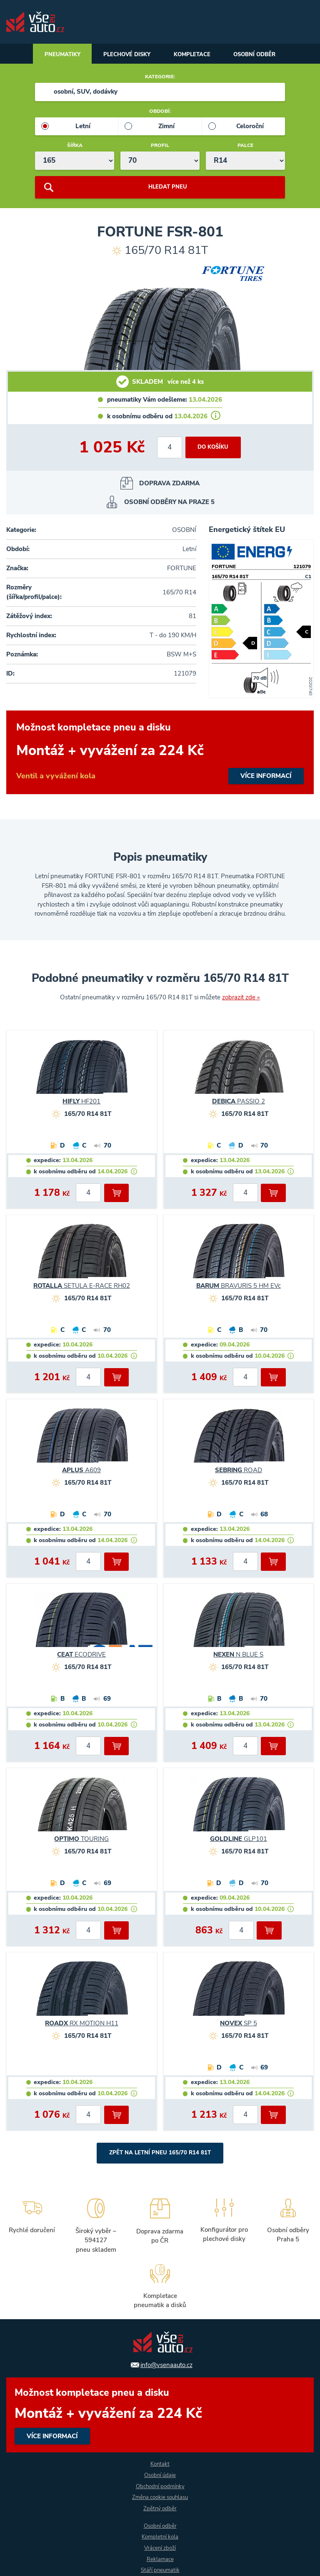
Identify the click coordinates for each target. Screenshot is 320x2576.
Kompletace (194, 55)
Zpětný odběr (160, 2508)
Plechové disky (124, 55)
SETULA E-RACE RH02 (81, 1287)
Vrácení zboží (160, 2548)
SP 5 (238, 2025)
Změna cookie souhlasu (160, 2497)
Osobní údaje (160, 2474)
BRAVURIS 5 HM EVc (238, 1287)
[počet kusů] (168, 449)
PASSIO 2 (238, 1103)
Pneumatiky (54, 55)
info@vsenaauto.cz (166, 2364)
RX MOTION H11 (81, 2025)
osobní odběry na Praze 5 (169, 503)
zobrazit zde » (241, 999)
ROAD (238, 1472)
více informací (160, 754)
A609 (81, 1472)
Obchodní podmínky (160, 2485)
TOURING (81, 1840)
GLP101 (238, 1840)
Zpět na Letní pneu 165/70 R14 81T (160, 2155)
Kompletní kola (160, 2537)
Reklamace (160, 2559)
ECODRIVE (81, 1656)
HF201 (81, 1103)
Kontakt (160, 2463)
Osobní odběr (262, 55)
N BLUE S (238, 1656)
